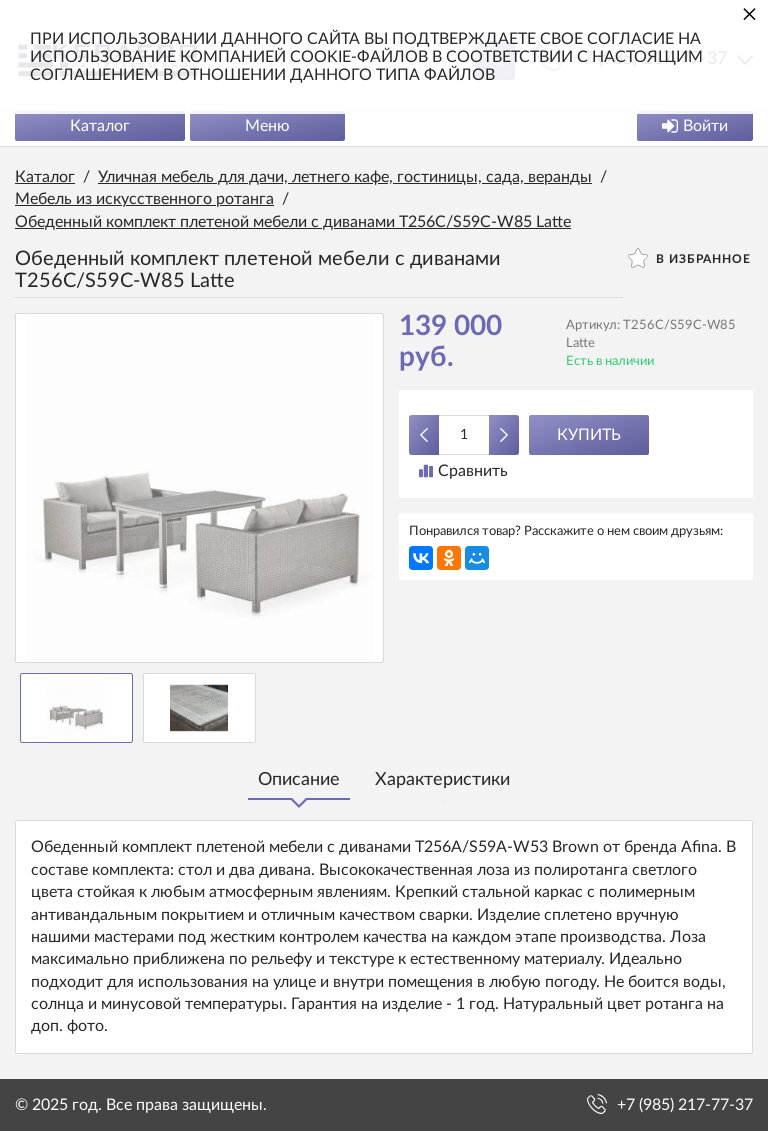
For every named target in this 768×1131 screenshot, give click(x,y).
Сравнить (463, 471)
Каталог (100, 126)
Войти (695, 126)
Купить (589, 435)
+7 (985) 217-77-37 (685, 1105)
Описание (299, 780)
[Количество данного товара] (464, 435)
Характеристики (442, 780)
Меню (267, 126)
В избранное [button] (689, 258)
